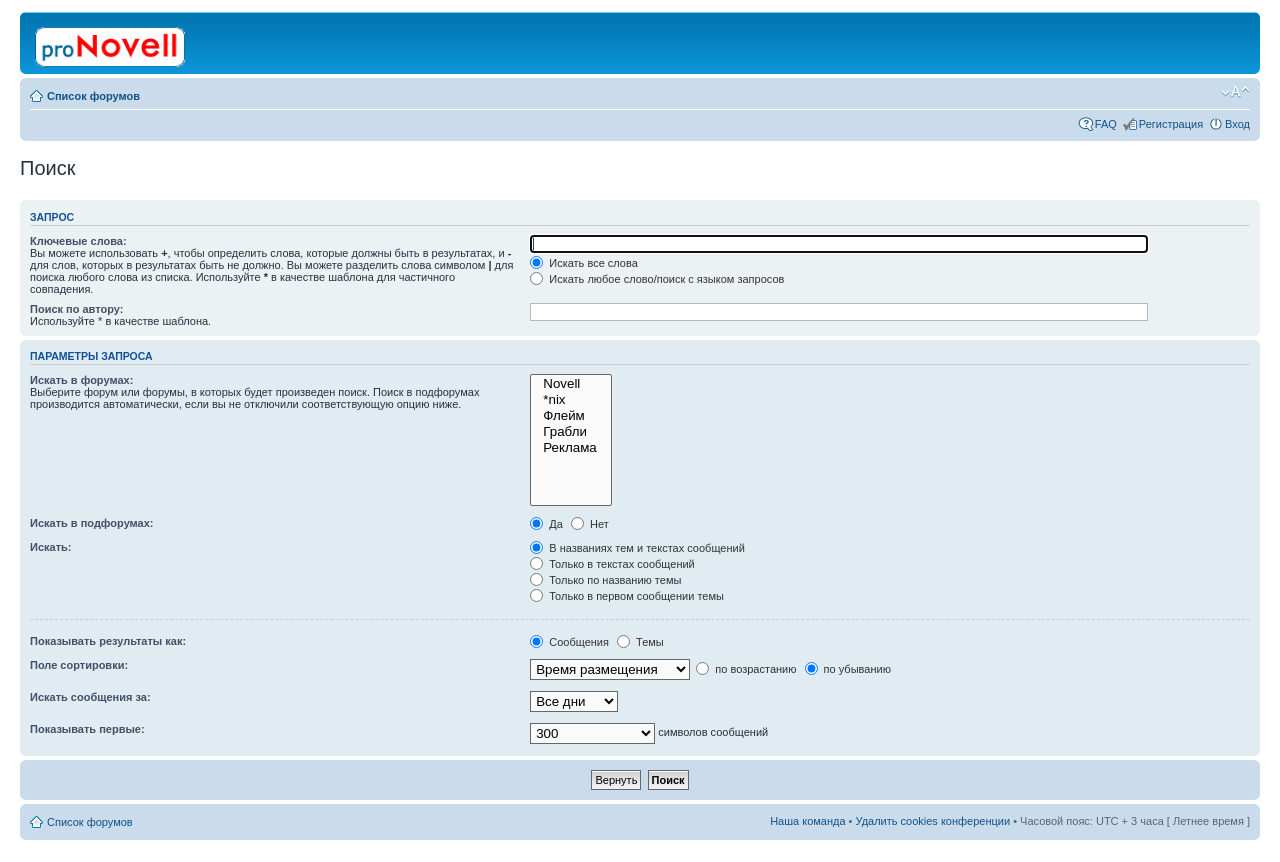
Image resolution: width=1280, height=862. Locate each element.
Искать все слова (584, 263)
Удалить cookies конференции (933, 821)
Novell (571, 384)
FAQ (1106, 124)
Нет (590, 524)
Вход (1237, 124)
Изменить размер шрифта (1235, 92)
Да (546, 524)
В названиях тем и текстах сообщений (637, 548)
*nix (571, 400)
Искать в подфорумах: (92, 523)
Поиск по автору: (76, 309)
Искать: (50, 547)
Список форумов (93, 96)
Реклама (571, 448)
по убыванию (848, 669)
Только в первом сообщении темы (627, 596)
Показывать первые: (87, 729)
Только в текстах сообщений (612, 564)
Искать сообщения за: (90, 697)
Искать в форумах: (81, 380)
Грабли (571, 432)
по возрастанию (746, 669)
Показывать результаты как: (108, 641)
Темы (640, 642)
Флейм (571, 416)
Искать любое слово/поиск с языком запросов (657, 279)
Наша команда (807, 821)
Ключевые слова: (78, 241)
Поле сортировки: (79, 665)
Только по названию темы (605, 580)
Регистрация (1171, 124)
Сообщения (569, 642)
